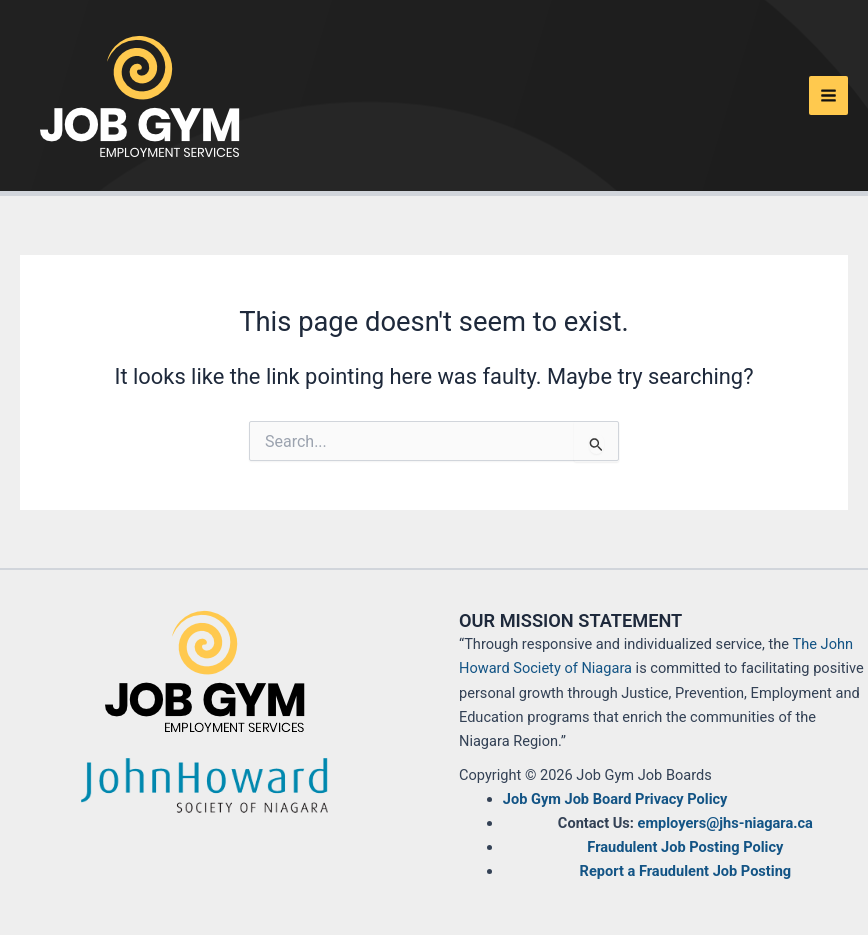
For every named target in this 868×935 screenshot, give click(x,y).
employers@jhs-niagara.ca (725, 823)
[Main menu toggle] (828, 95)
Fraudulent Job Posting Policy (685, 847)
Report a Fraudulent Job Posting (686, 871)
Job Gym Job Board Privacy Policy (615, 799)
